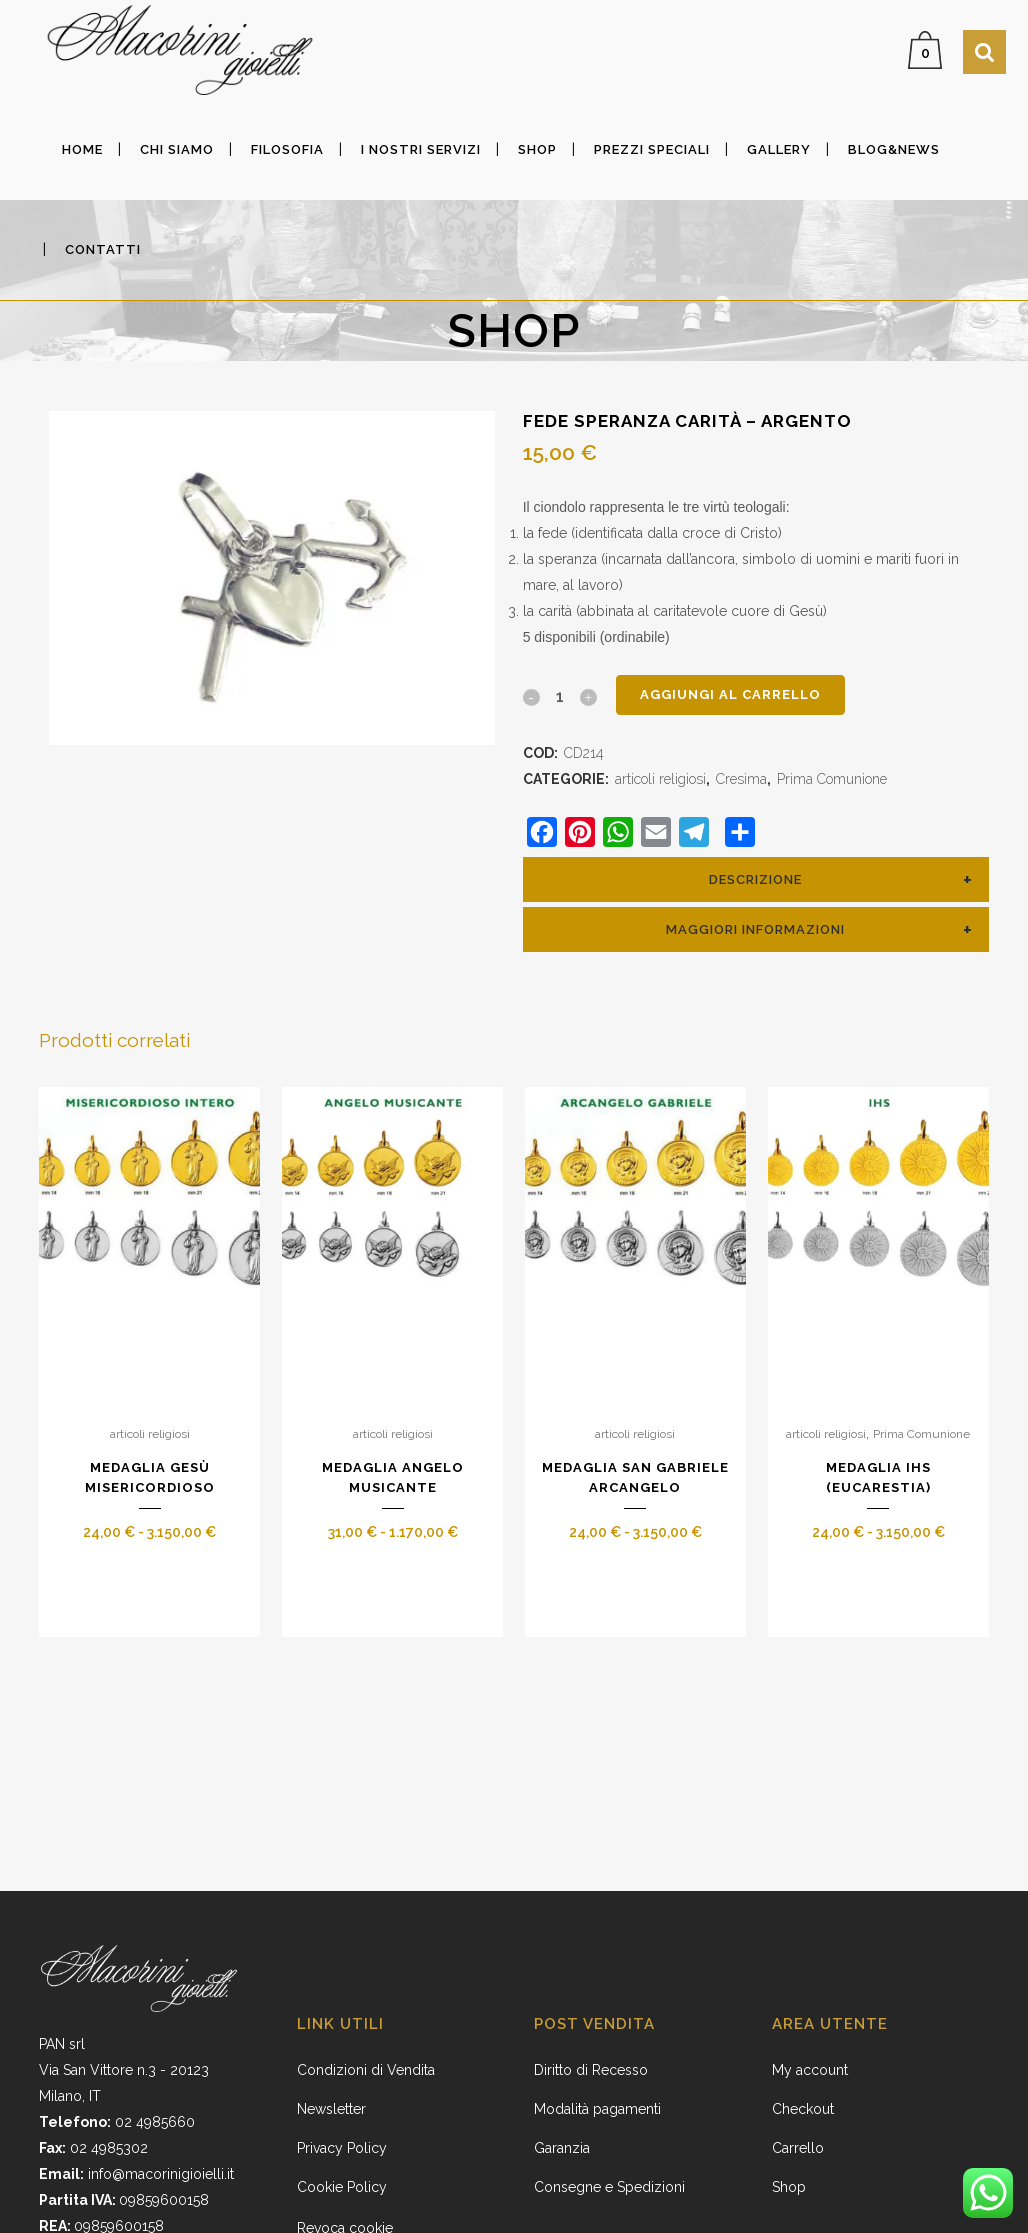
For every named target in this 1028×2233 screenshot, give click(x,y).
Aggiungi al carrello (730, 694)
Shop (789, 2187)
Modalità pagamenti (597, 2109)
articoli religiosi (660, 779)
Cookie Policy (342, 2187)
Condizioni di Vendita (366, 2070)
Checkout (803, 2109)
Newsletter (331, 2109)
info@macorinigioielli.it (161, 2174)
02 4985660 (155, 2122)
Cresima (741, 779)
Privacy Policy (342, 2148)
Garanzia (562, 2148)
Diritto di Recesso (591, 2070)
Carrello (798, 2148)
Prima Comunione (832, 779)
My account (810, 2070)
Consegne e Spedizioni (609, 2187)
